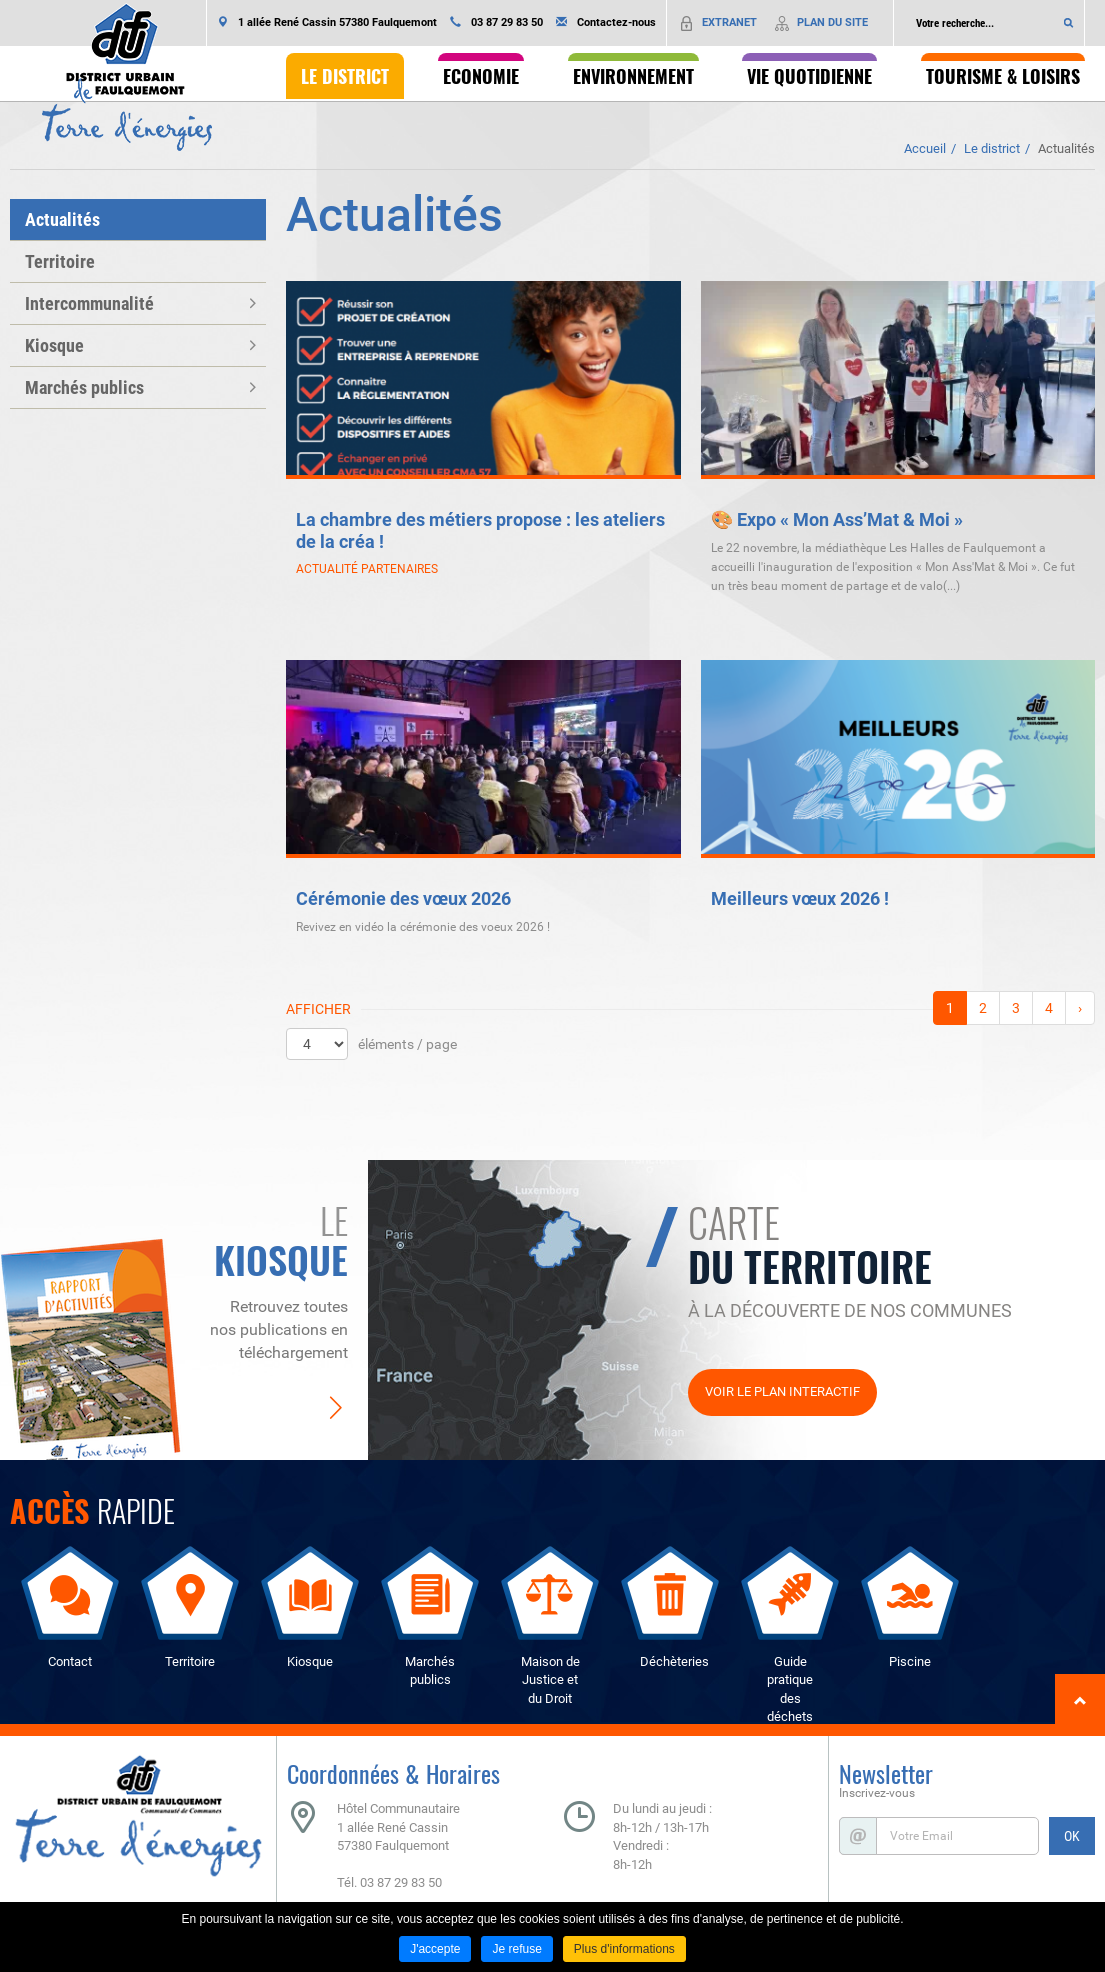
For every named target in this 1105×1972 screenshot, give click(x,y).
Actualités (1066, 148)
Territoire (60, 261)
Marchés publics (84, 387)
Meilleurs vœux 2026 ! (800, 898)
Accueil (925, 148)
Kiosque (54, 345)
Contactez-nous (616, 22)
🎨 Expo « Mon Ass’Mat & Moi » (837, 519)
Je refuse (516, 1949)
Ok (1069, 23)
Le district (992, 148)
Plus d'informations (624, 1949)
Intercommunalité (89, 303)
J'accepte (435, 1949)
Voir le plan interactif (782, 1391)
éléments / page (407, 1044)
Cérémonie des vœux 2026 (403, 898)
